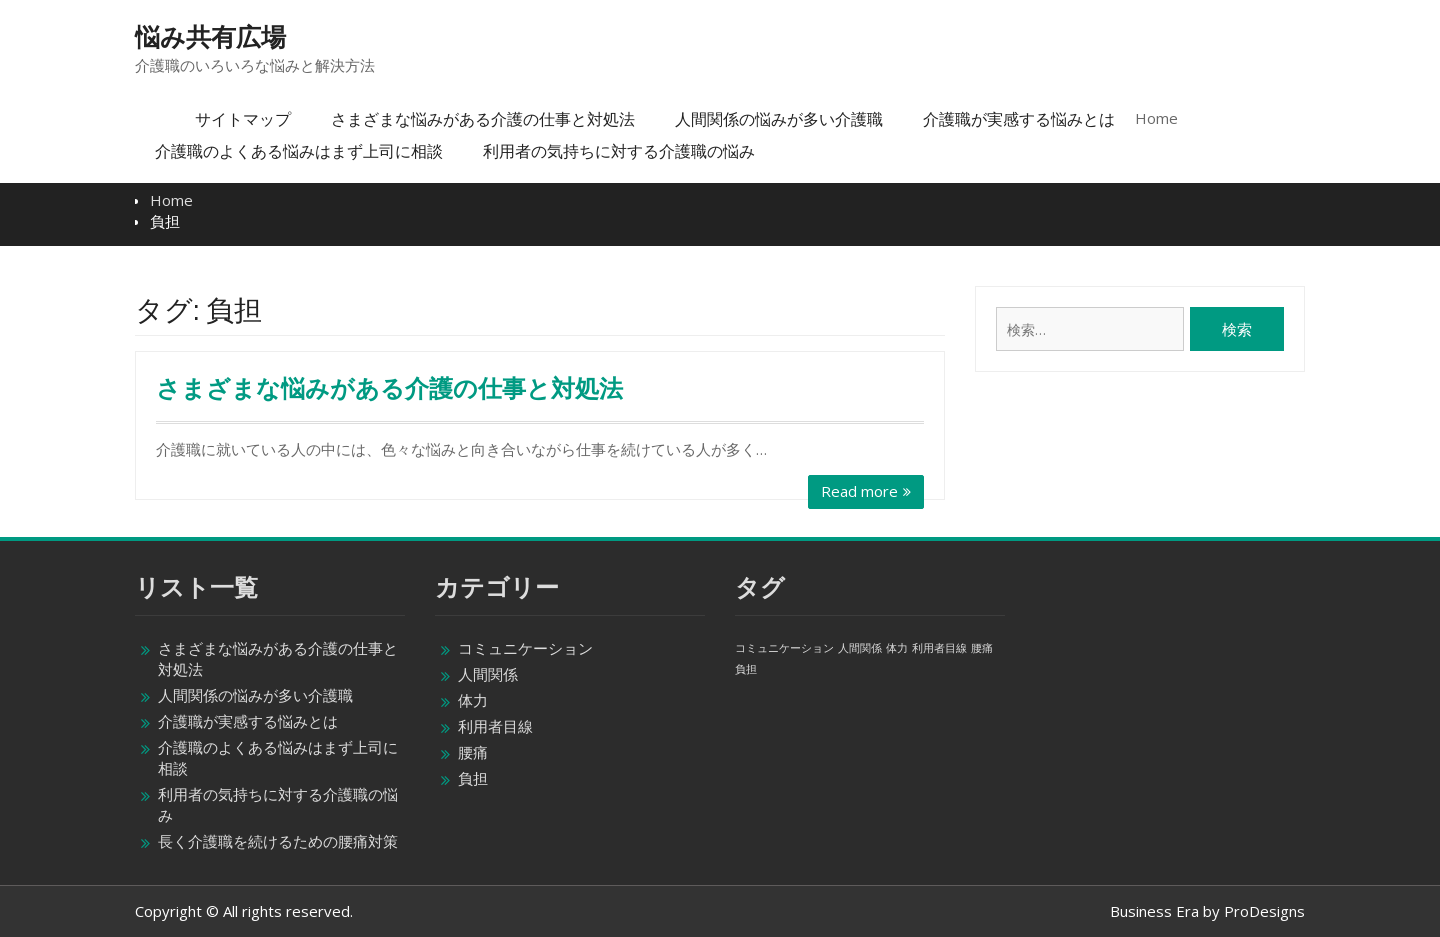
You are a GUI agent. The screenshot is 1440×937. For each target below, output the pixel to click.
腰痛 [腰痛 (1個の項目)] (982, 648)
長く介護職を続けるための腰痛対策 (278, 841)
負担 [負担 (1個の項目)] (746, 669)
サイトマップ (243, 119)
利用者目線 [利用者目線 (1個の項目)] (939, 648)
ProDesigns (1264, 911)
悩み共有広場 (210, 37)
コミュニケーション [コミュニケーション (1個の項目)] (784, 648)
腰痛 (473, 752)
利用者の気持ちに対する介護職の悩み (619, 151)
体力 (473, 700)
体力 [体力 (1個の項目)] (897, 648)
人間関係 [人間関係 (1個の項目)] (860, 648)
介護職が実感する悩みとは (1019, 119)
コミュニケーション (525, 648)
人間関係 (488, 674)
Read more (859, 491)
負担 (473, 778)
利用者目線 (495, 726)
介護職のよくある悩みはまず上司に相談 (299, 151)
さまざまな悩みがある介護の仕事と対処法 (483, 119)
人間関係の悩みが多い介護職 (779, 119)
